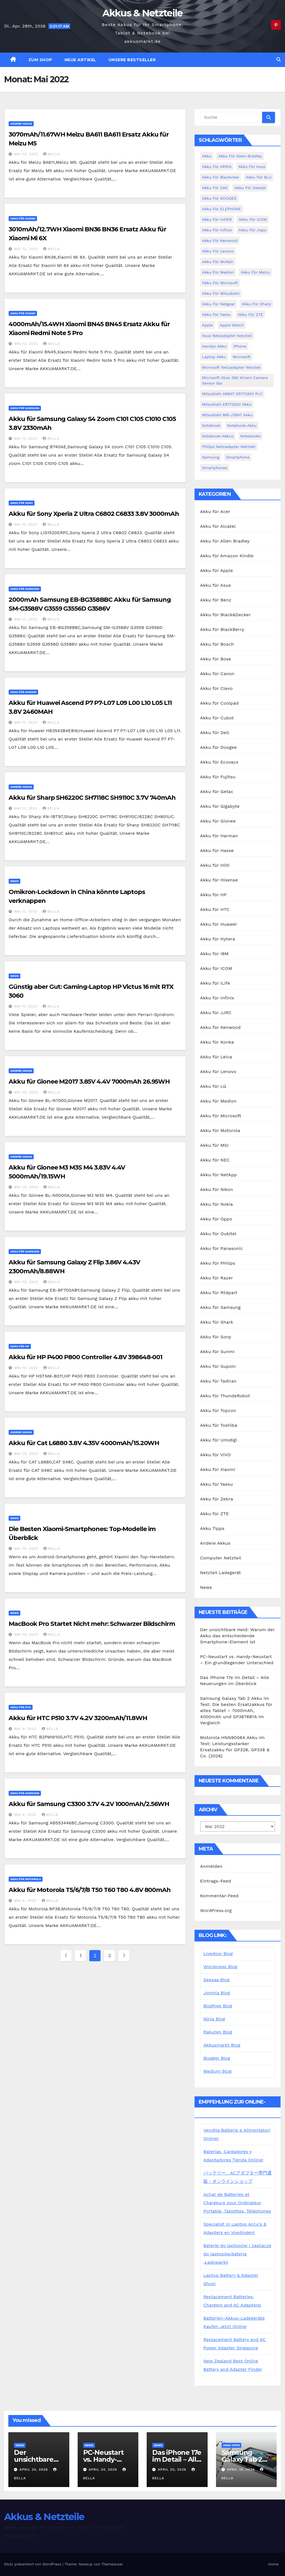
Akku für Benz (215, 600)
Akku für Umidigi (218, 1440)
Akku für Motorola (25, 1879)
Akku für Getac (217, 791)
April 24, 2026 (34, 2469)
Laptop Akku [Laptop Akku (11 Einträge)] (214, 357)
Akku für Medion (218, 1101)
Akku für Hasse (217, 850)
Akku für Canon (217, 673)
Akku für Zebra (216, 1499)
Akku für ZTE (214, 1513)
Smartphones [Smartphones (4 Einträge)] (214, 467)
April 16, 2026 (241, 2469)
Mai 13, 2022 (26, 154)
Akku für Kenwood (220, 1027)
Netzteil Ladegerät (220, 1572)
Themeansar (112, 2564)
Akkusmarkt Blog (221, 2045)
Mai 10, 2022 (27, 1092)
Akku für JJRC (216, 1012)
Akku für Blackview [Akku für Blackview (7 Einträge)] (220, 177)
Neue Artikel (80, 59)
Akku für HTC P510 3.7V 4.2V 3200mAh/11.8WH (78, 1718)
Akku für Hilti (215, 865)
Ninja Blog (214, 2019)
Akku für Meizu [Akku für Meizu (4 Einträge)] (255, 272)
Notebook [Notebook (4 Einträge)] (211, 425)
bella (51, 154)
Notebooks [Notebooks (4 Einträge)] (250, 436)
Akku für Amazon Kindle (227, 555)
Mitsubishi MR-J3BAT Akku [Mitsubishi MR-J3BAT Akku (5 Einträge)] (227, 415)
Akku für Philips (217, 1263)
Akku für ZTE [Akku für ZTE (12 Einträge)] (250, 314)
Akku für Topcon (218, 1410)
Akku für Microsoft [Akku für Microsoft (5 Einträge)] (220, 283)
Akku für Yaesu (216, 1484)
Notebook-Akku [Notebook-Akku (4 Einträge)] (242, 425)
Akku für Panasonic (221, 1248)
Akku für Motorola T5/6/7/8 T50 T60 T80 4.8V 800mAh (90, 1890)
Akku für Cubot (217, 717)
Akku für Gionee (218, 821)
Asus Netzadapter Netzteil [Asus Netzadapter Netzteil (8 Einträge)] (227, 335)
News (14, 881)
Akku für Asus (215, 585)
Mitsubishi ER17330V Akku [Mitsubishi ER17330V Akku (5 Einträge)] (227, 404)
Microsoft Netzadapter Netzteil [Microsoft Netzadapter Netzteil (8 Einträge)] (231, 367)
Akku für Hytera (217, 939)
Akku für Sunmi (217, 1351)
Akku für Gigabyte (220, 806)
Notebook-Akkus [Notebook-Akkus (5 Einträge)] (218, 436)
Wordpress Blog (220, 1966)
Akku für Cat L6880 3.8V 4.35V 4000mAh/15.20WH (84, 1443)
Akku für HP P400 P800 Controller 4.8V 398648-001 (85, 1357)
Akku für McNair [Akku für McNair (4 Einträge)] (218, 261)
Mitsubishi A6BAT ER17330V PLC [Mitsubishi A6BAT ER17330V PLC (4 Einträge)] (232, 394)
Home (273, 2564)
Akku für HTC (20, 1707)
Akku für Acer (215, 511)
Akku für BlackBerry (222, 629)
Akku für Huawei (23, 691)
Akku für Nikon (216, 1189)
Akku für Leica (216, 1056)
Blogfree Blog (217, 2005)
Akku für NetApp (218, 1174)
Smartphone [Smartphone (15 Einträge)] (237, 457)
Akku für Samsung (24, 408)
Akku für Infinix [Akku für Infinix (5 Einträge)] (217, 230)
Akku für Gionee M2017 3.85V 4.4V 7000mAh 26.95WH (89, 1081)
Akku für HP (19, 1346)
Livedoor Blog (218, 1953)
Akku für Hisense (219, 880)
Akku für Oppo (216, 1219)
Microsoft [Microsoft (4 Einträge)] (241, 357)
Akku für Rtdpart (218, 1292)
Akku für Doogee (218, 747)
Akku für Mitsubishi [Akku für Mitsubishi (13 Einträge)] (221, 293)
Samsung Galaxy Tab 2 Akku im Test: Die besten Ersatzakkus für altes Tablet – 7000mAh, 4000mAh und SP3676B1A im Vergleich (236, 1710)
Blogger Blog (216, 2058)
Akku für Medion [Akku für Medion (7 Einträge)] (218, 272)
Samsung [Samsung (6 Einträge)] (210, 457)
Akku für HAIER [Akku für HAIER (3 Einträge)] (217, 219)
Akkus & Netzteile (142, 13)
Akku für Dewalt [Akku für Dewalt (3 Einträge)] (250, 187)
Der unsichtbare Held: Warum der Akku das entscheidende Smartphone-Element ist (237, 1635)
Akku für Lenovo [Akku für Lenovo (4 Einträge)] (218, 251)
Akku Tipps (212, 1528)
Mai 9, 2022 (26, 1729)
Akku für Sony (21, 502)
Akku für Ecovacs (219, 762)
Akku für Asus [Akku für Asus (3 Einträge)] (251, 166)
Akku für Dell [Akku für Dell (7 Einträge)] (215, 187)
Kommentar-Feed (219, 1895)
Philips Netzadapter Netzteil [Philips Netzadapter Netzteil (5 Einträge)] (228, 446)
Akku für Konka (217, 1042)
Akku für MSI (214, 1145)
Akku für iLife (215, 983)
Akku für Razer (216, 1277)
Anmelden (211, 1866)
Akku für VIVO (215, 1454)
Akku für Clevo (216, 688)
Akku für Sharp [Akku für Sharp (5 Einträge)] (256, 304)
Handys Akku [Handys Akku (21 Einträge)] (214, 346)
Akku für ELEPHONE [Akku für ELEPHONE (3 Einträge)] (221, 209)
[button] (278, 59)
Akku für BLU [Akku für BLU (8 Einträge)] (258, 177)
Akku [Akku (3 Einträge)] (207, 156)
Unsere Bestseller (132, 59)
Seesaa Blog (216, 1979)
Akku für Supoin (218, 1366)
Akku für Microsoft (220, 1115)
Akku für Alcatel (218, 526)
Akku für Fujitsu (217, 776)
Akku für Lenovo (218, 1071)
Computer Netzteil (220, 1558)
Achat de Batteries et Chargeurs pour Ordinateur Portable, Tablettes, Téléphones (237, 2203)
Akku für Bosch (217, 644)
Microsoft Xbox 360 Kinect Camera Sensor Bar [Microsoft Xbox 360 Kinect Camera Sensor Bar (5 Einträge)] (235, 380)
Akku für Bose (215, 659)
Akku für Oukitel (218, 1233)
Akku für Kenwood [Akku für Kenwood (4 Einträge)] (220, 240)
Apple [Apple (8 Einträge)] (207, 325)
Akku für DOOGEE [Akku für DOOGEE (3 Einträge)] (219, 198)
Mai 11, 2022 (26, 438)
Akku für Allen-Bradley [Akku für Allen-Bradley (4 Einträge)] (240, 156)
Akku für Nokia (216, 1204)
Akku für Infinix (217, 997)
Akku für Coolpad (219, 703)
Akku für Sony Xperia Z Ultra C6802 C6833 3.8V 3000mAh (94, 513)
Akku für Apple (216, 570)
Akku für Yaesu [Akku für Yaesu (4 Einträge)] (216, 314)
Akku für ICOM (216, 968)
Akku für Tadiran (218, 1381)
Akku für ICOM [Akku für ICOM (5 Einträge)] (253, 219)
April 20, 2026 (173, 2469)
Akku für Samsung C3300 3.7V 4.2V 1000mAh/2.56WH (89, 1804)
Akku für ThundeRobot (225, 1395)
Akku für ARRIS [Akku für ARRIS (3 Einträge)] (217, 166)
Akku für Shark (216, 1322)
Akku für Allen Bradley (225, 541)
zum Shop (40, 59)
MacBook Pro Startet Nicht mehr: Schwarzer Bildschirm (92, 1624)
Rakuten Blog (217, 2032)
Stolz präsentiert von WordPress (33, 2564)
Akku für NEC (215, 1160)
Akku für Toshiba (218, 1425)
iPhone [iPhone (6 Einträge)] (239, 346)
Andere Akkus (21, 123)
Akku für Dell (214, 732)
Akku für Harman (219, 835)
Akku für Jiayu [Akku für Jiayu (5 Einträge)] (252, 230)
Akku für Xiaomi (22, 218)
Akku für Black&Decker (225, 614)
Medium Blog (217, 2071)
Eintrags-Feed (215, 1881)
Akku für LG (213, 1086)
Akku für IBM (214, 953)
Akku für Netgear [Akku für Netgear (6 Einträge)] (218, 304)
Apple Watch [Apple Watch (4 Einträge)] (232, 325)
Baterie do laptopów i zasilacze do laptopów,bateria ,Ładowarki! (237, 2254)
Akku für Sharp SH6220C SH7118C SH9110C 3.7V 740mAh (92, 797)
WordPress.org (216, 1910)
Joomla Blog (216, 1992)
